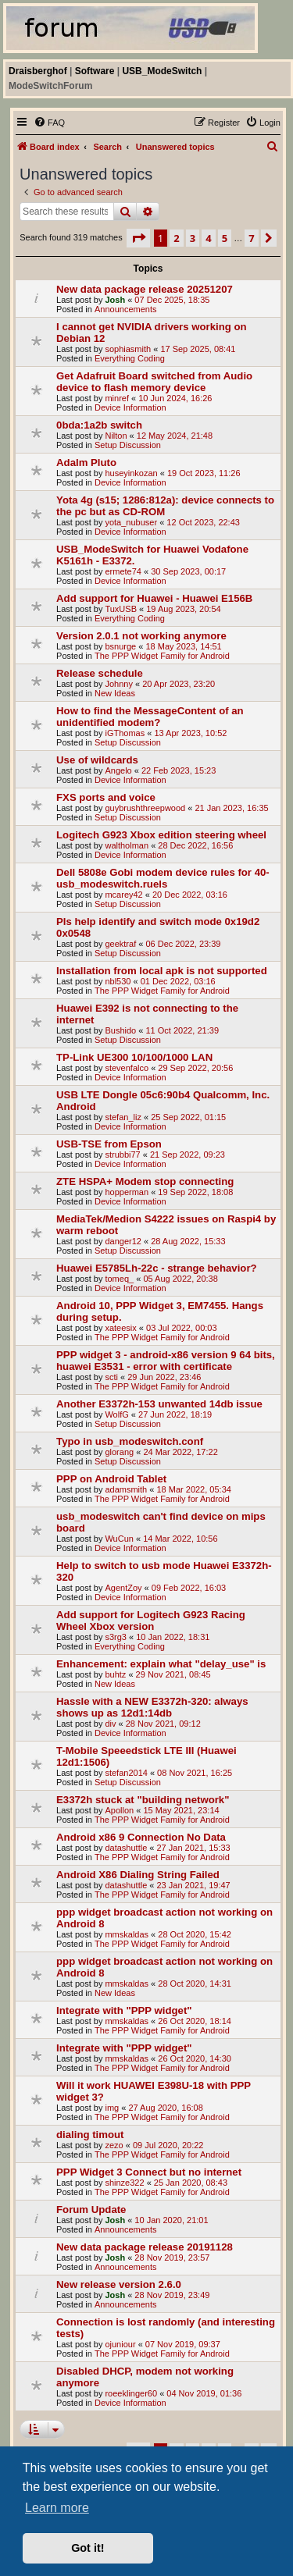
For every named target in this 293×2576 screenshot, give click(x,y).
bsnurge (120, 646)
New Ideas (115, 693)
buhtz (115, 1674)
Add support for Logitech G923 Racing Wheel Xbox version (150, 1620)
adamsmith (126, 1489)
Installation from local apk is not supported (161, 971)
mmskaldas (126, 1934)
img (112, 2107)
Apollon (119, 1810)
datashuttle (126, 1847)
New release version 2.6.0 (118, 2284)
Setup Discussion (128, 445)
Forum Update (91, 2209)
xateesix (120, 1327)
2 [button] (176, 238)
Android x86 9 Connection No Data (141, 1837)
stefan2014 (126, 1772)
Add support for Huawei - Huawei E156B (154, 598)
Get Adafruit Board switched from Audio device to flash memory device (154, 381)
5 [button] (224, 238)
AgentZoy (123, 1587)
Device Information (130, 407)
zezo (114, 2145)
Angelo (118, 770)
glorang (119, 1452)
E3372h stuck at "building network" (142, 1800)
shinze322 (124, 2182)
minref (117, 398)
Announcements (126, 309)
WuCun (119, 1538)
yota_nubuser (131, 522)
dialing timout (89, 2134)
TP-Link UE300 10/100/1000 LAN (134, 1057)
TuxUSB (121, 609)
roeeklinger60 (131, 2393)
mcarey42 (123, 894)
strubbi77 (122, 1154)
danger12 (123, 1241)
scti (111, 1377)
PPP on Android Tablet (111, 1479)
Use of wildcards (97, 760)
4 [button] (208, 238)
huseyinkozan (131, 473)
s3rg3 (116, 1637)
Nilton (116, 435)
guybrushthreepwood (145, 808)
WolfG (116, 1414)
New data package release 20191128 (144, 2247)
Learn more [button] (57, 2507)
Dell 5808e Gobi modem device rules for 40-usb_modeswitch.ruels (163, 878)
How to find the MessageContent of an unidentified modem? (150, 716)
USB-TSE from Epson (109, 1144)
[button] (138, 238)
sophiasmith (128, 349)
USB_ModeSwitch (162, 71)
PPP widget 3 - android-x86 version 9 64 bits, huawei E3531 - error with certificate (165, 1360)
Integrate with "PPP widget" (123, 2010)
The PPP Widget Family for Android (162, 655)
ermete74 (123, 571)
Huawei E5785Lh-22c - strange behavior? (156, 1268)
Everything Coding (130, 358)
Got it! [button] (87, 2548)
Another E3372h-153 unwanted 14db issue (159, 1404)
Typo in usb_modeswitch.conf (129, 1441)
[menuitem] (49, 122)
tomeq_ (119, 1278)
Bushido (120, 1030)
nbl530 (117, 981)
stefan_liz (123, 1117)
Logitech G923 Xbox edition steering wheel (161, 835)
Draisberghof (38, 71)
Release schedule (99, 673)
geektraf (120, 943)
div (110, 1723)
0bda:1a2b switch (99, 425)
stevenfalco (126, 1068)
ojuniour (120, 2344)
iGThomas (125, 733)
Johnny (118, 683)
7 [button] (251, 238)
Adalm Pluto (86, 462)
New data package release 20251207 (144, 289)
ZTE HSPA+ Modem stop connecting (145, 1181)
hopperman (126, 1192)
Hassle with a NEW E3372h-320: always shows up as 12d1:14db (152, 1707)
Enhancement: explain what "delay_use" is (161, 1664)
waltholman (126, 845)
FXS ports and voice (105, 797)
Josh (115, 299)
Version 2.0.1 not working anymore (141, 636)
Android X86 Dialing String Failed (138, 1874)
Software (95, 71)
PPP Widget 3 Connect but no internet (148, 2172)
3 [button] (192, 238)
